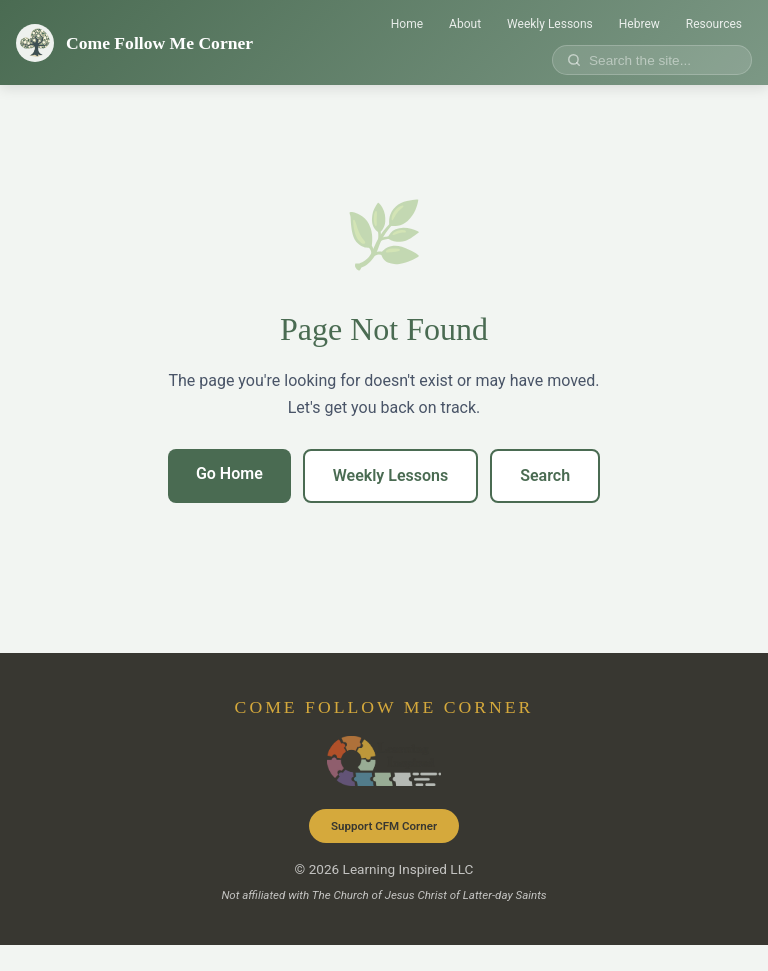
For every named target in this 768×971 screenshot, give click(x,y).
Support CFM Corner (384, 826)
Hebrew (639, 24)
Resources (714, 24)
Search (545, 475)
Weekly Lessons (550, 24)
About (465, 24)
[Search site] (659, 60)
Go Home (229, 473)
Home (407, 24)
